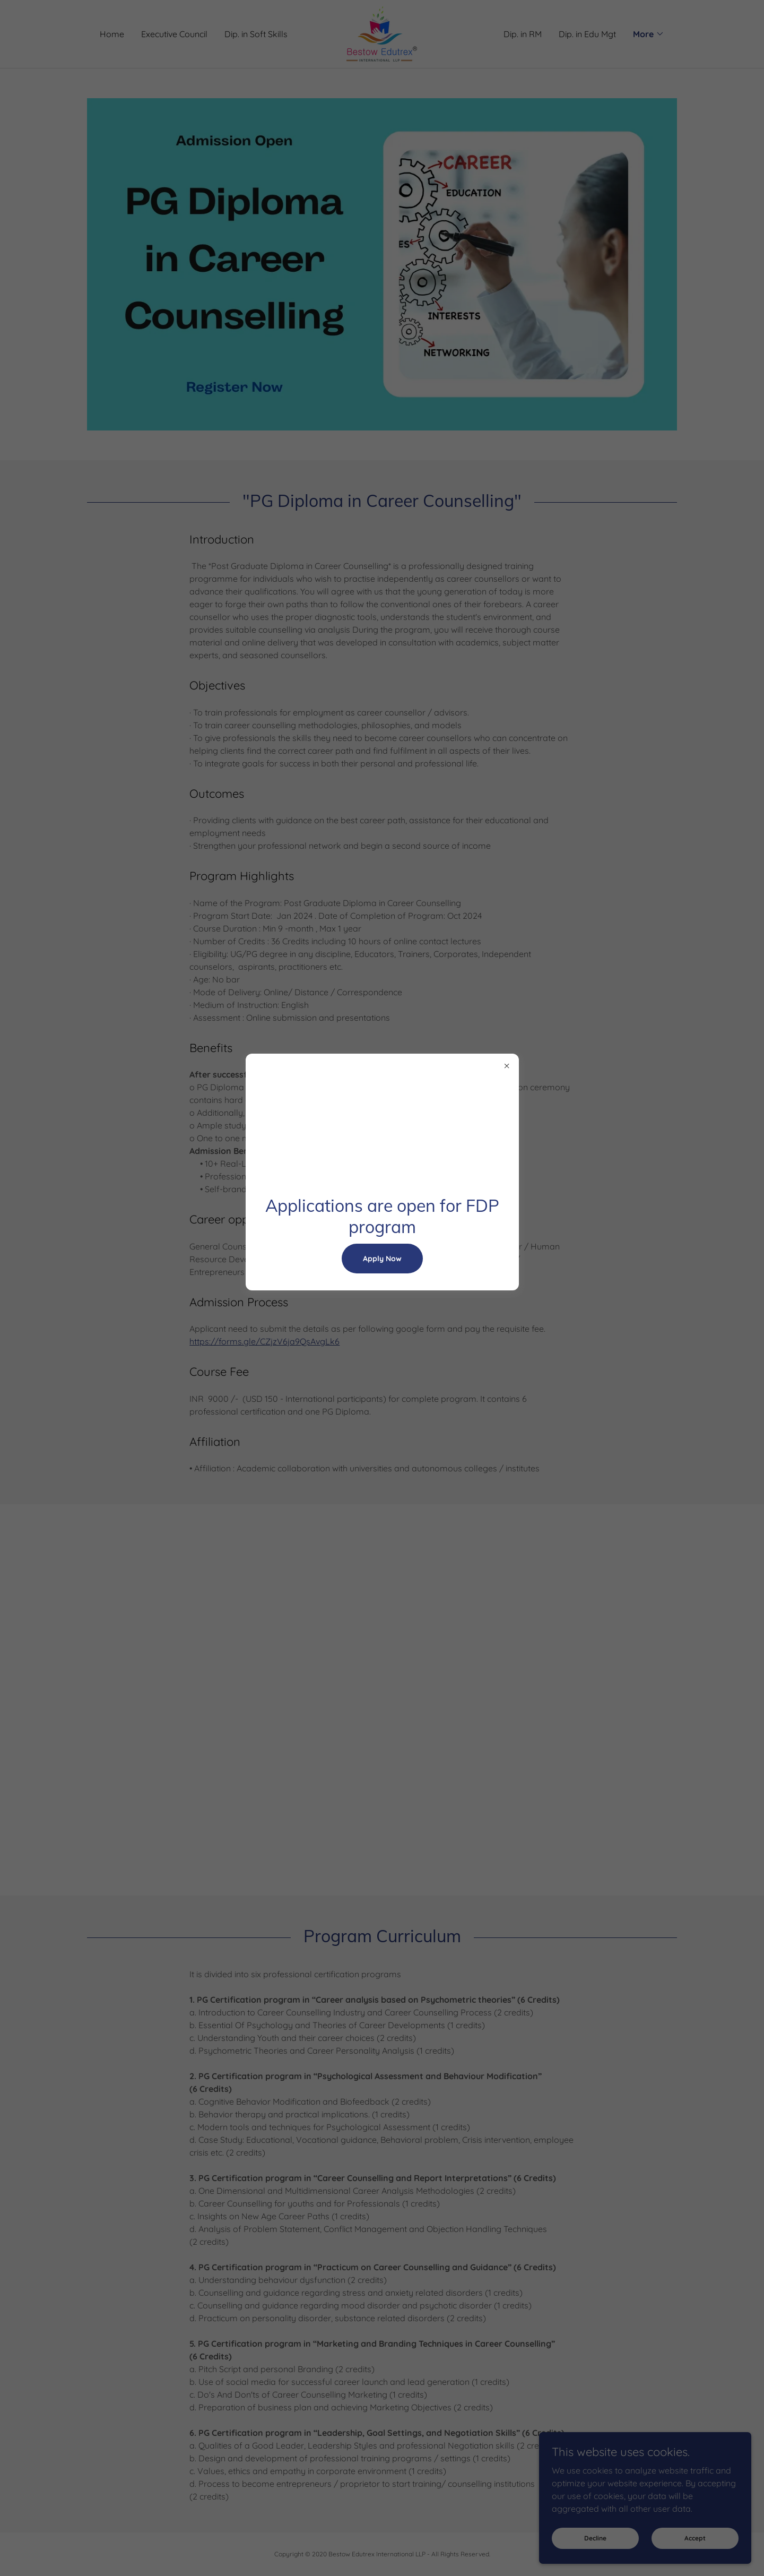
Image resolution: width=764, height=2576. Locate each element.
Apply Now (382, 1258)
